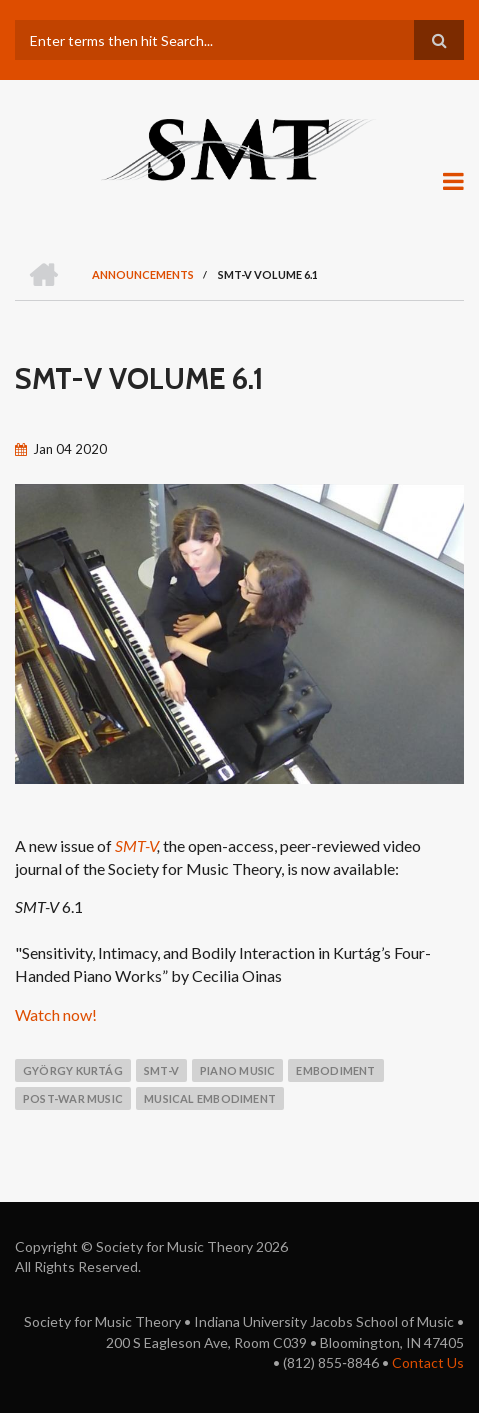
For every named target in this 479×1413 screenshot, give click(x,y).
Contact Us (428, 1362)
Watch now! (56, 1014)
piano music (237, 1070)
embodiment (335, 1070)
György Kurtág (73, 1070)
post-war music (73, 1098)
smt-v (161, 1070)
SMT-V (136, 845)
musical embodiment (210, 1098)
